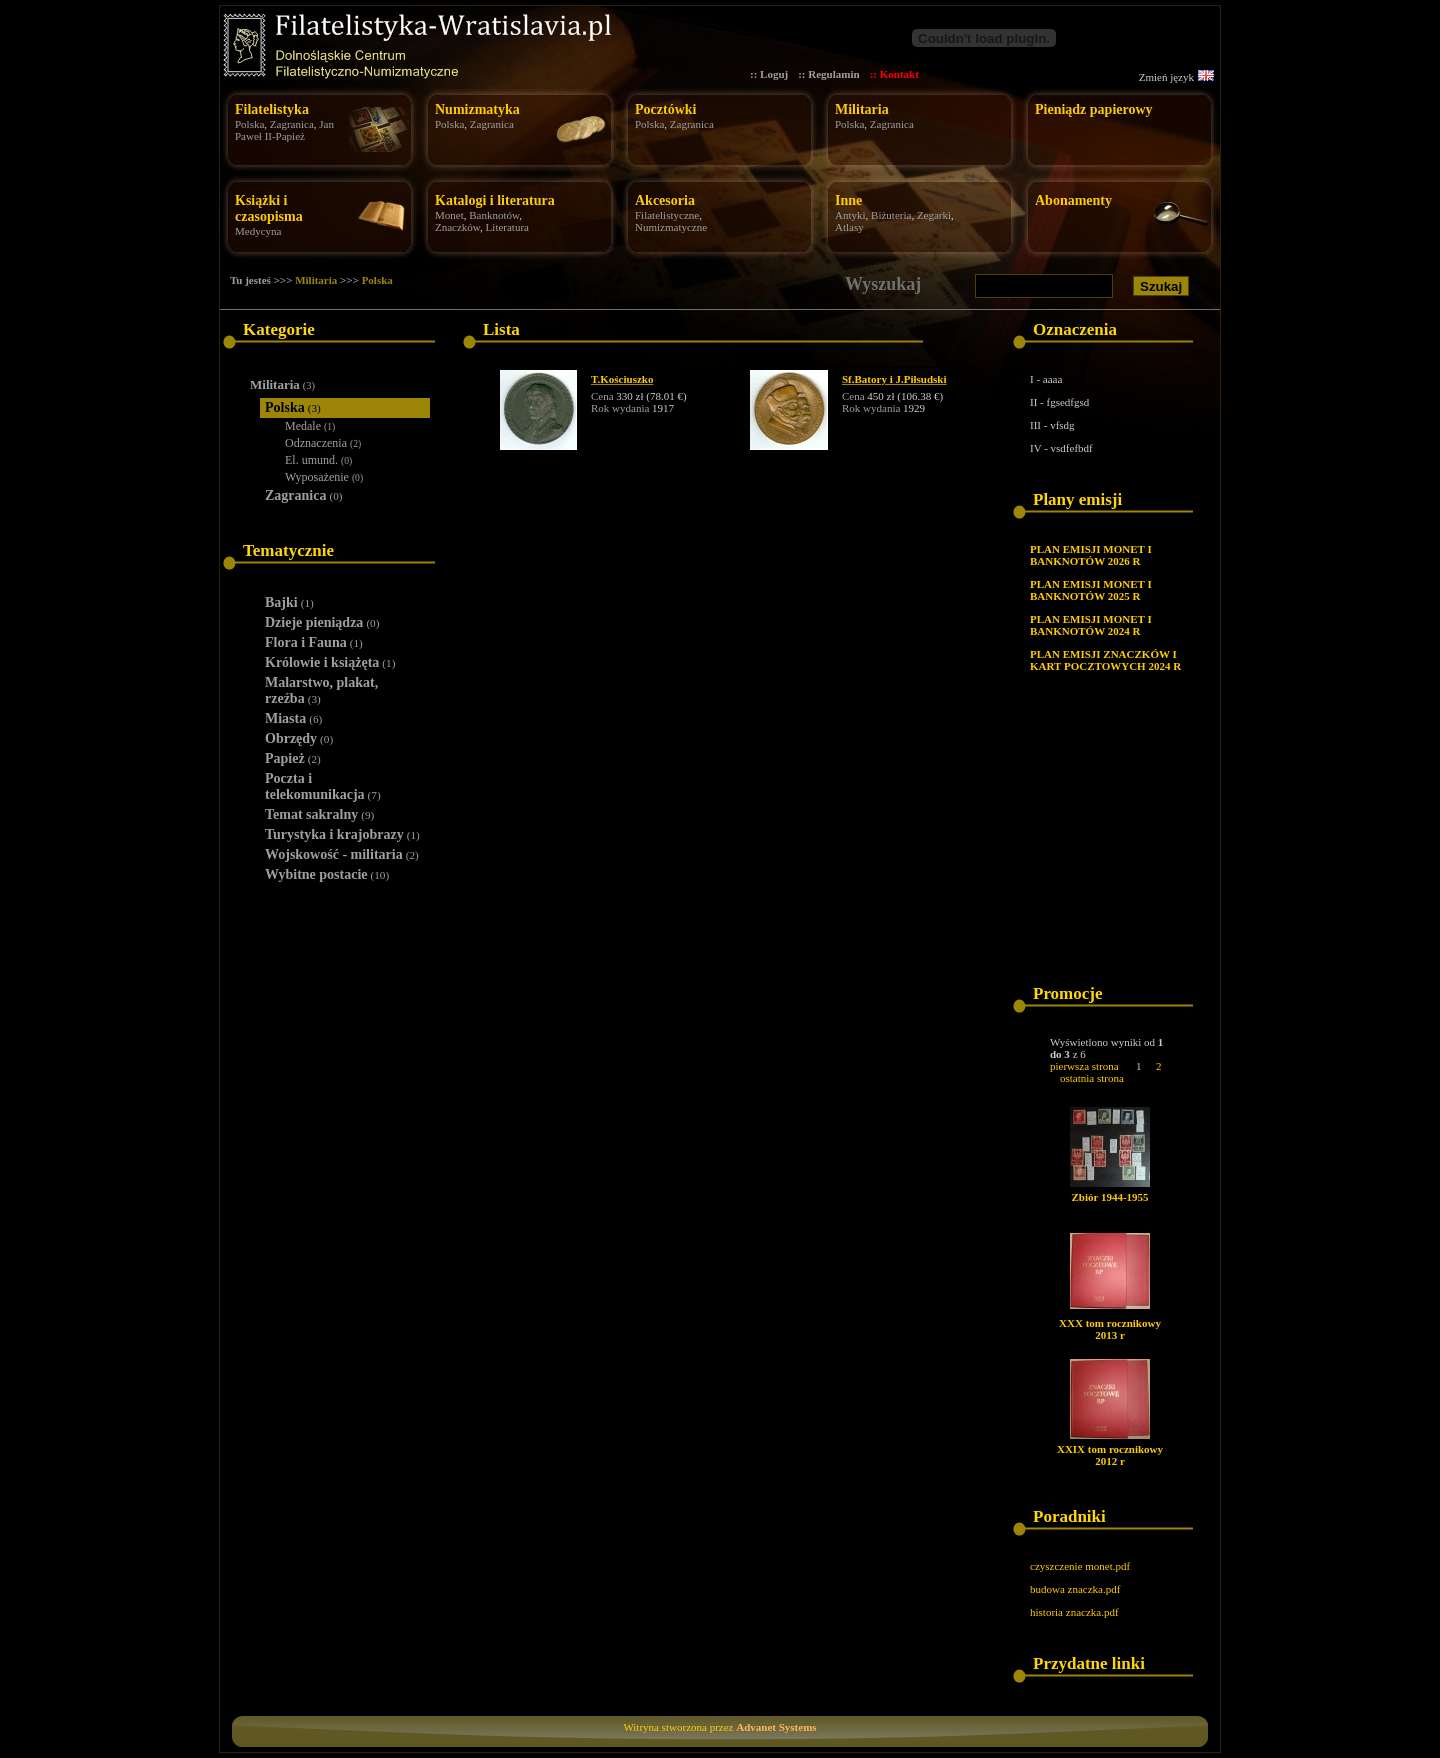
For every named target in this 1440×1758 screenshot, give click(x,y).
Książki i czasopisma (269, 208)
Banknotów (494, 215)
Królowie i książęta (330, 662)
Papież (293, 758)
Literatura (507, 227)
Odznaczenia (323, 443)
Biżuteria (891, 215)
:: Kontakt (894, 74)
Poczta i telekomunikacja (323, 786)
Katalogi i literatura (495, 200)
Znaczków (457, 227)
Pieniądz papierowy (1094, 109)
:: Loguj (769, 74)
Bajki (289, 602)
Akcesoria (665, 200)
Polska (249, 124)
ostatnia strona (1092, 1078)
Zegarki (934, 215)
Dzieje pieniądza (322, 622)
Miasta (293, 718)
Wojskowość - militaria (342, 854)
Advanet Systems (776, 1727)
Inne (848, 200)
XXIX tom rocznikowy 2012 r (1110, 1455)
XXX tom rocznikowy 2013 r (1110, 1329)
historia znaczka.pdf (1074, 1612)
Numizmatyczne (671, 227)
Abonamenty (1073, 200)
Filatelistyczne (667, 215)
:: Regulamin (828, 74)
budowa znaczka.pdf (1075, 1589)
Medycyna (258, 231)
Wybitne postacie (327, 874)
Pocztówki (665, 109)
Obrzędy (299, 738)
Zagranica (292, 124)
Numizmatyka (477, 109)
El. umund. (318, 460)
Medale (310, 426)
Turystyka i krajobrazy (342, 834)
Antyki (850, 215)
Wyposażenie (324, 477)
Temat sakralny (319, 814)
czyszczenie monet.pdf (1080, 1566)
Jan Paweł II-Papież (284, 130)
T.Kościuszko (622, 379)
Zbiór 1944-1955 (1109, 1197)
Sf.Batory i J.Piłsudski (894, 379)
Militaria (862, 109)
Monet (449, 215)
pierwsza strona (1084, 1066)
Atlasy (849, 227)
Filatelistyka (272, 109)
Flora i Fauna (314, 642)
